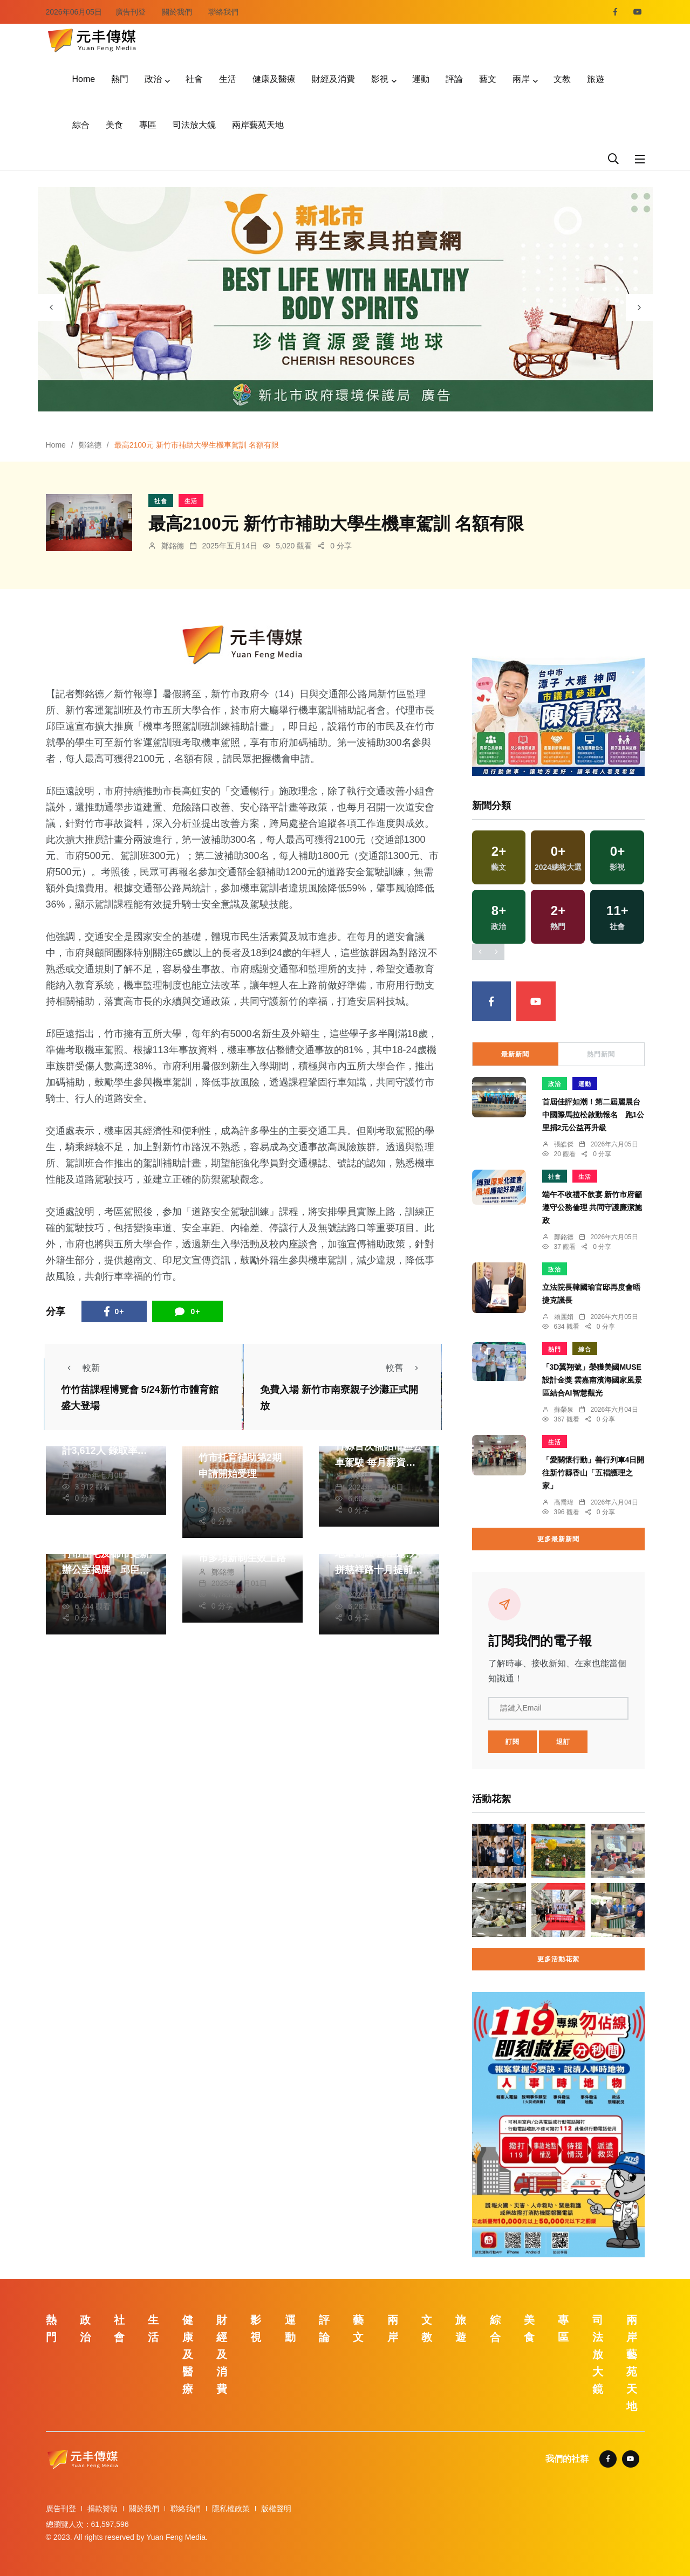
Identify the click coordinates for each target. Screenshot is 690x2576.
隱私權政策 (231, 2508)
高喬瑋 (563, 1502)
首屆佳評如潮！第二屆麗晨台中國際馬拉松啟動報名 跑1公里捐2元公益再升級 (593, 1114)
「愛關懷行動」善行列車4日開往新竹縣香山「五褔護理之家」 (593, 1472)
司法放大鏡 (194, 124)
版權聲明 (276, 2508)
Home (83, 79)
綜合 (81, 124)
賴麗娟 (563, 1317)
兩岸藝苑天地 (258, 124)
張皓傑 (563, 1144)
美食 (114, 124)
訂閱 (512, 1742)
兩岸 (521, 79)
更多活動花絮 (558, 1959)
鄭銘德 (90, 445)
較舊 (405, 1367)
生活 (227, 79)
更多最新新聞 (558, 1539)
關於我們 (177, 12)
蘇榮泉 (563, 1409)
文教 (562, 79)
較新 (80, 1367)
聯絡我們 (223, 12)
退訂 (563, 1742)
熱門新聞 (601, 1054)
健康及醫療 (274, 79)
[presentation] (51, 307)
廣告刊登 (130, 12)
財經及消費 (333, 79)
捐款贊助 (102, 2508)
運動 (420, 79)
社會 (194, 79)
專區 (147, 124)
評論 (454, 79)
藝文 (487, 79)
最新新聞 (515, 1054)
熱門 (119, 79)
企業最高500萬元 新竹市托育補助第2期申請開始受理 (242, 1457)
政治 (153, 79)
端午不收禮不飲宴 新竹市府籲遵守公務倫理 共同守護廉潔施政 (592, 1207)
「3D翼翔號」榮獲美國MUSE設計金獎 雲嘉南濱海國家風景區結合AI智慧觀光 (592, 1380)
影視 (379, 79)
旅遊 (595, 79)
